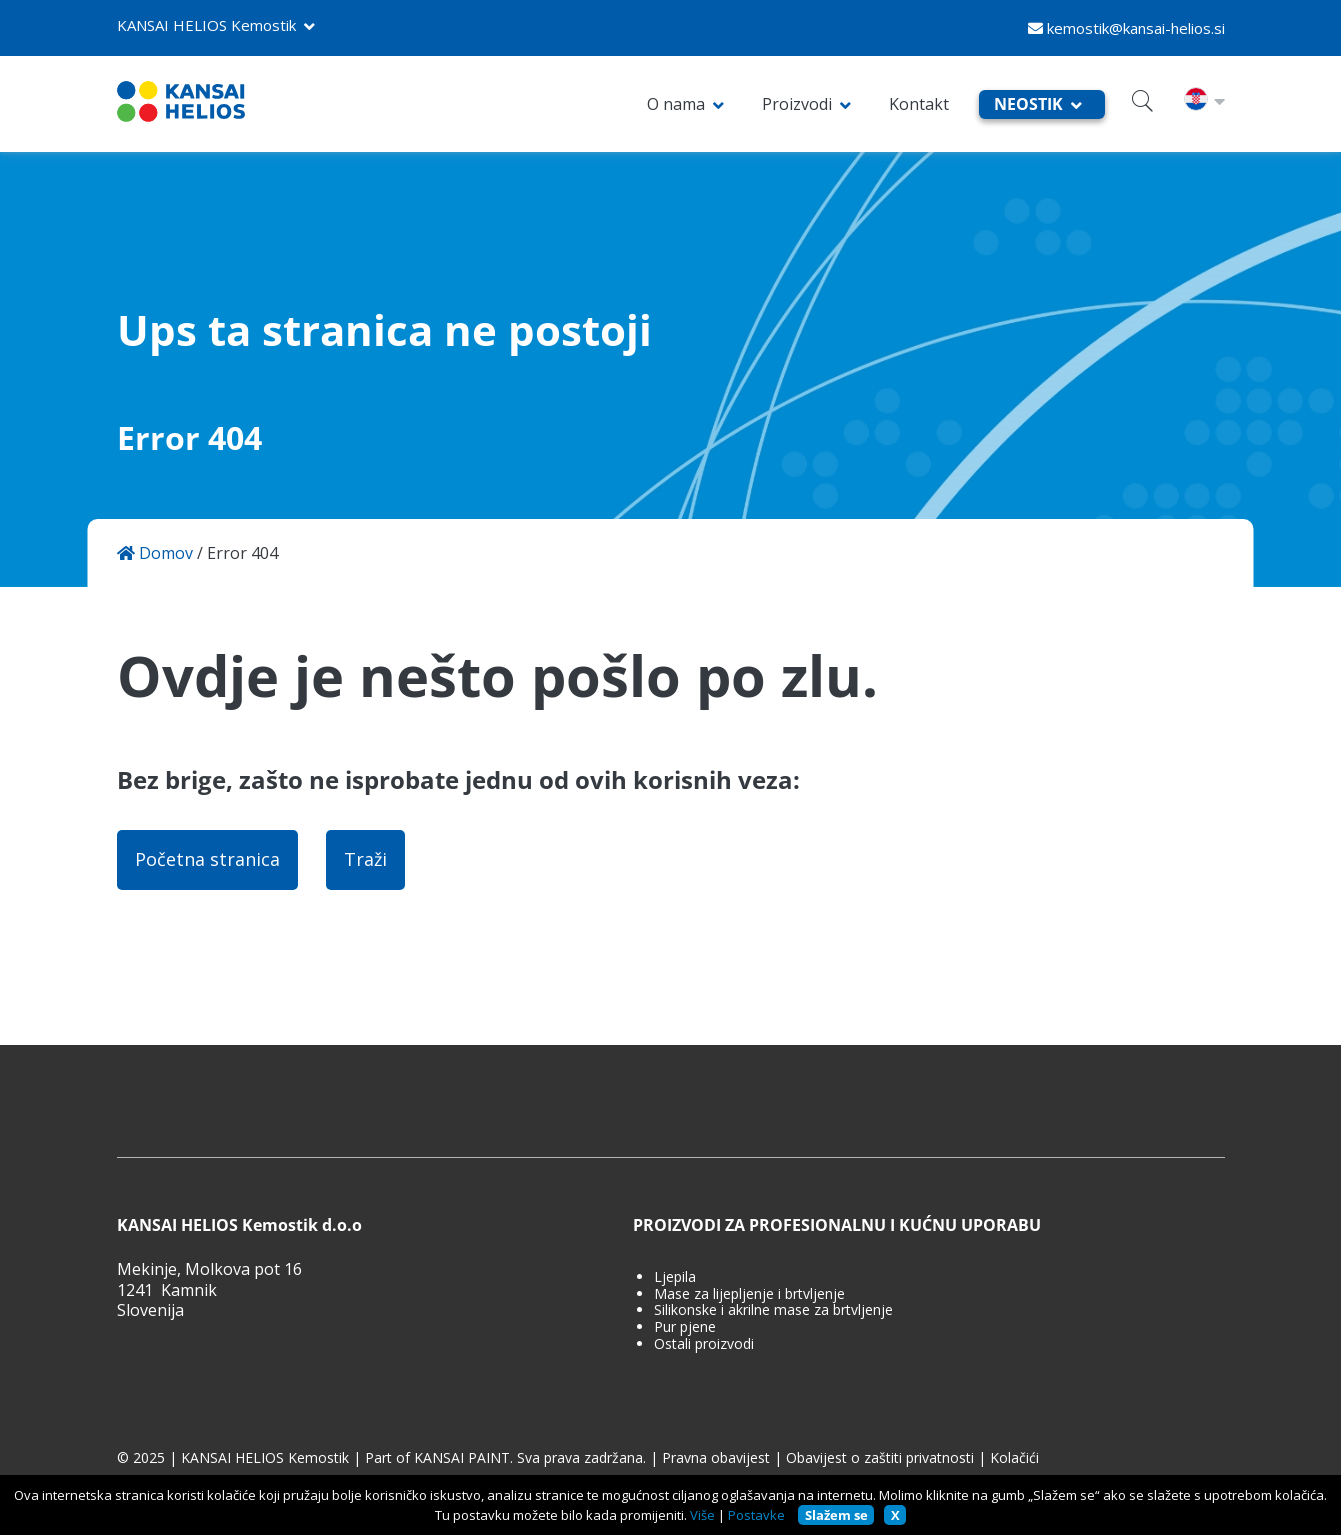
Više (702, 1515)
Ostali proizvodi (704, 1344)
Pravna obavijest (716, 1458)
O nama (676, 104)
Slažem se (836, 1515)
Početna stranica (207, 859)
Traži (365, 859)
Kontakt (919, 104)
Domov (155, 553)
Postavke (756, 1515)
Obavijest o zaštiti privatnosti (880, 1458)
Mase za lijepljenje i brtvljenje (749, 1294)
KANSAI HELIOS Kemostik (206, 25)
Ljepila (675, 1277)
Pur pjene (685, 1327)
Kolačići (1014, 1458)
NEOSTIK (1028, 104)
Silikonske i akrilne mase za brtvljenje (773, 1310)
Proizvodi (797, 104)
